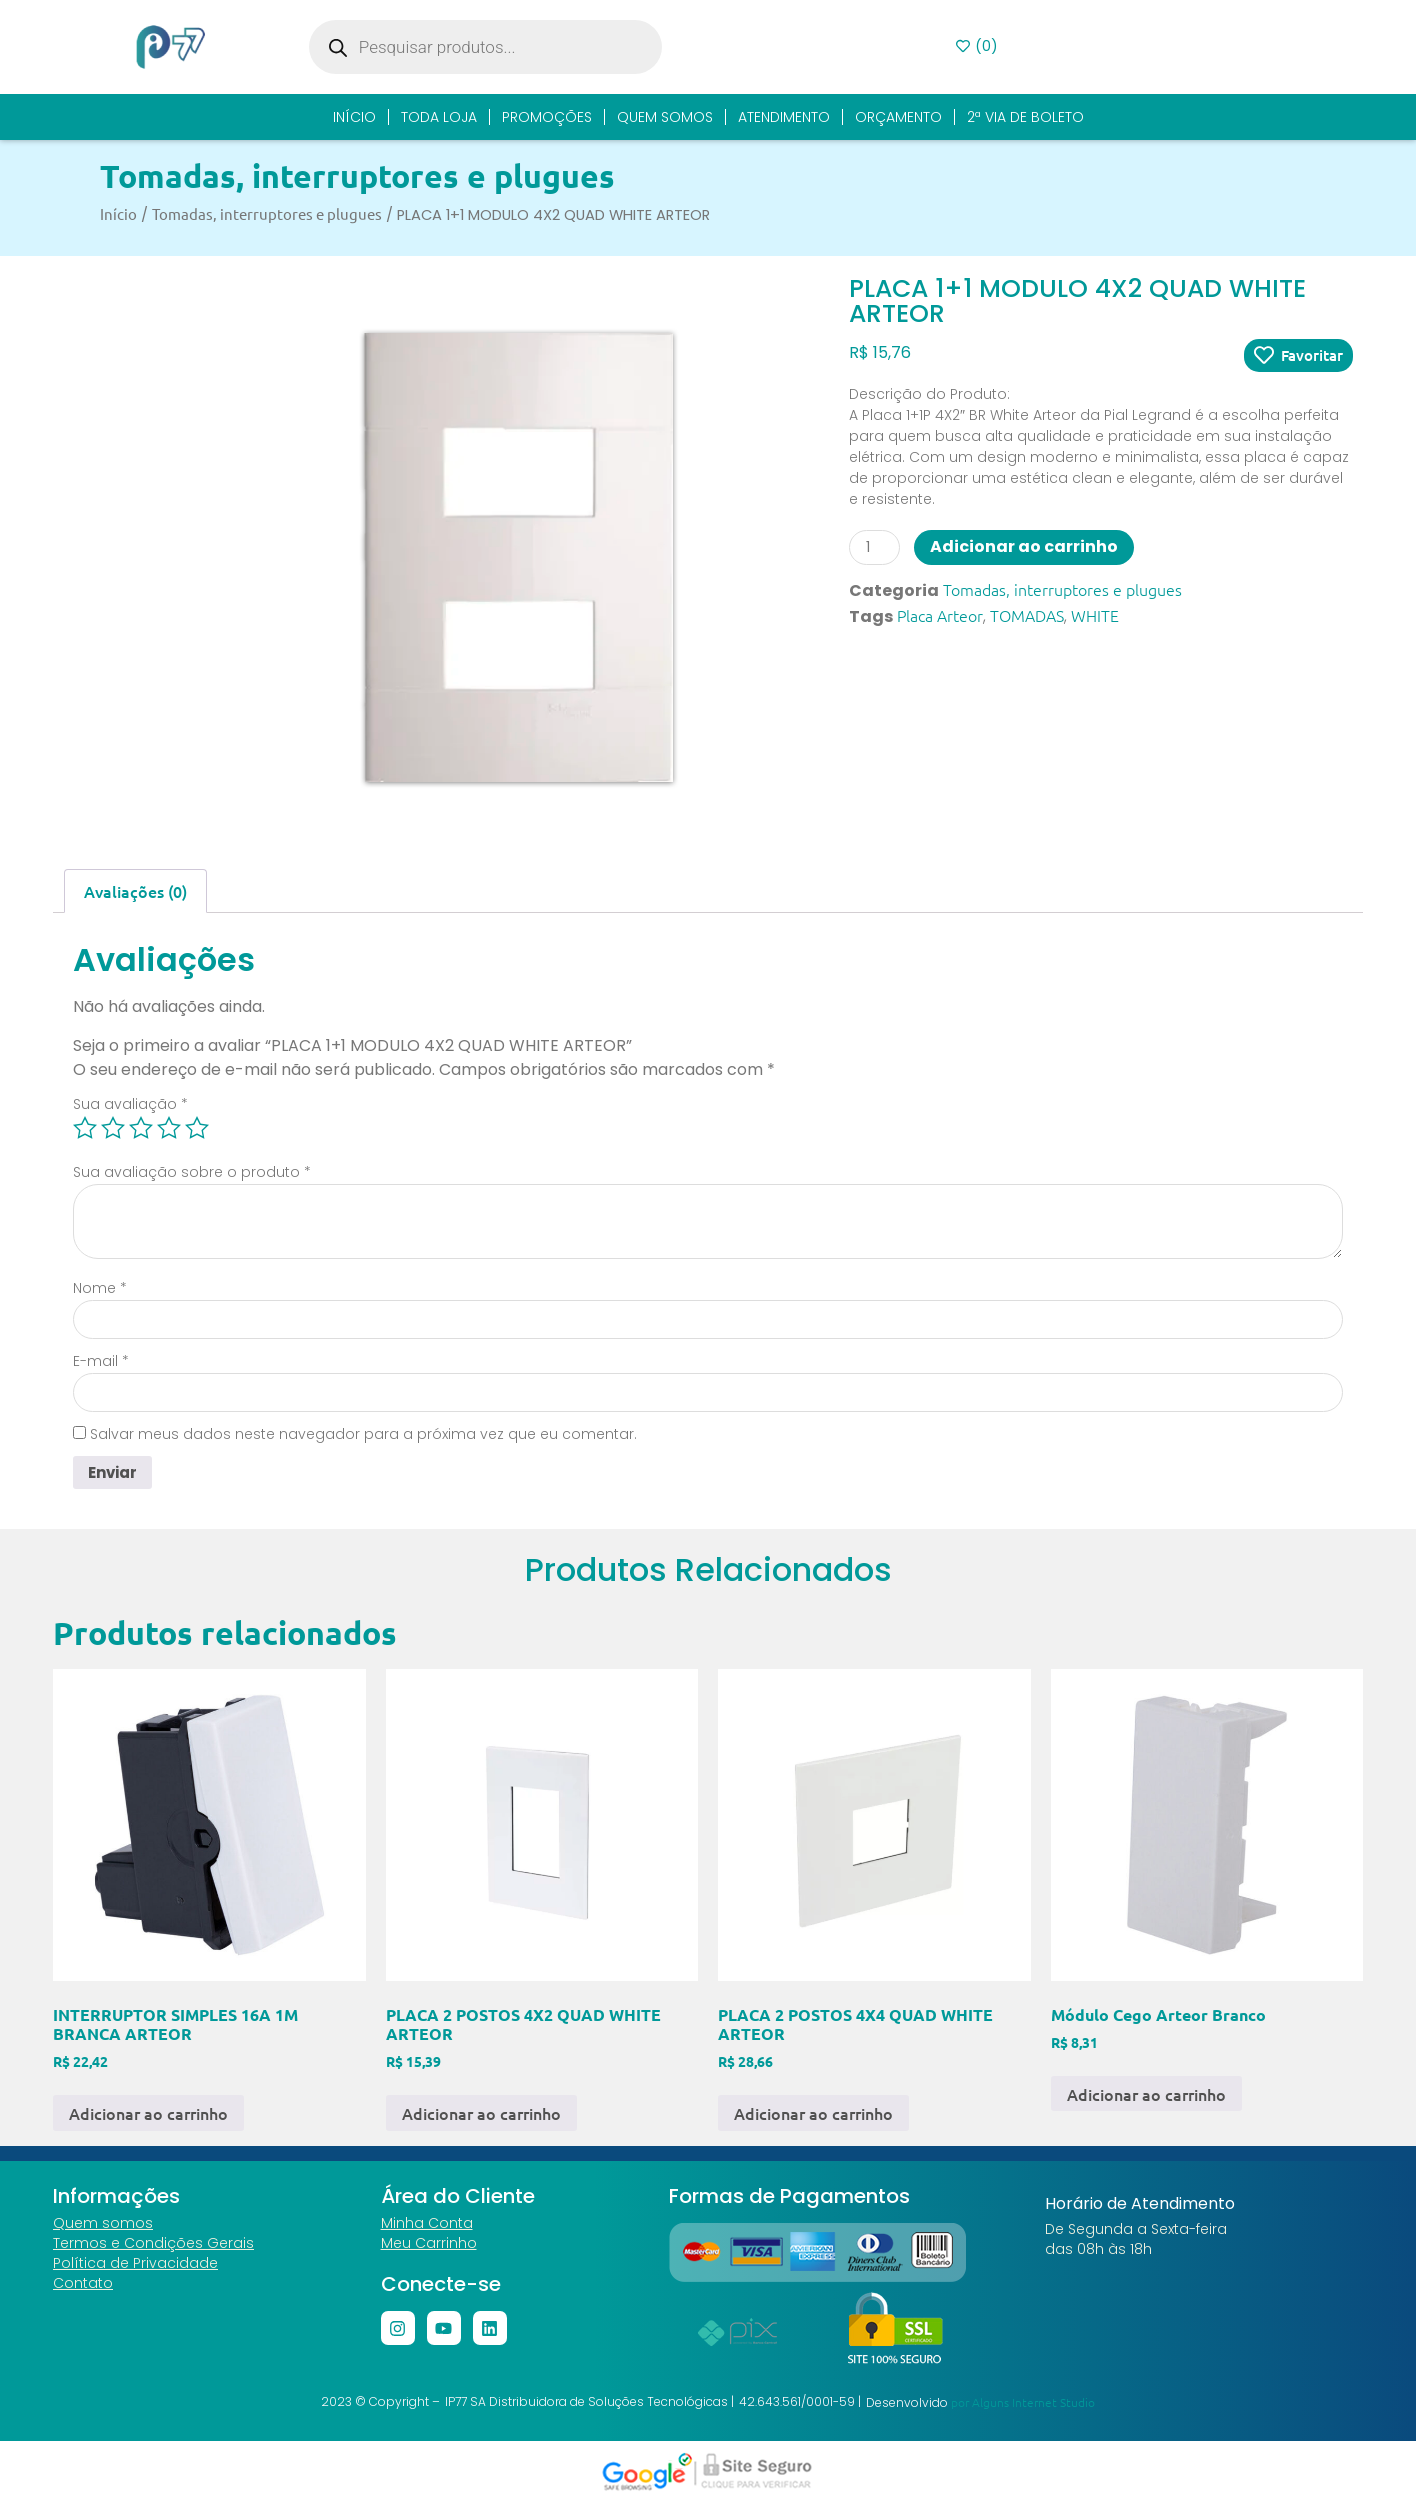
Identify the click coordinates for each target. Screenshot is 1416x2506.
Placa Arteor (940, 615)
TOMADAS (1027, 615)
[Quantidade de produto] (874, 548)
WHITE (1095, 615)
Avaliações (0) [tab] (135, 891)
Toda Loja (439, 117)
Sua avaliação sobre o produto (192, 1172)
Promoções (547, 117)
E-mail (101, 1361)
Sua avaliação (130, 1104)
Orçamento (898, 117)
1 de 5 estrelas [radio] (85, 1128)
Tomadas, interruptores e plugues (357, 176)
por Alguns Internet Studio (1023, 2404)
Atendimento (784, 117)
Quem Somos (665, 117)
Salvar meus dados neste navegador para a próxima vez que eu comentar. (363, 1434)
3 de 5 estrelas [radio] (141, 1128)
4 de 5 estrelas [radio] (169, 1128)
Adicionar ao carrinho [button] (148, 2115)
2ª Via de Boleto (1025, 117)
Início (354, 117)
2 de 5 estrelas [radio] (113, 1128)
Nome (100, 1288)
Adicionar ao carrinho (1024, 546)
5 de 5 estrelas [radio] (197, 1128)
